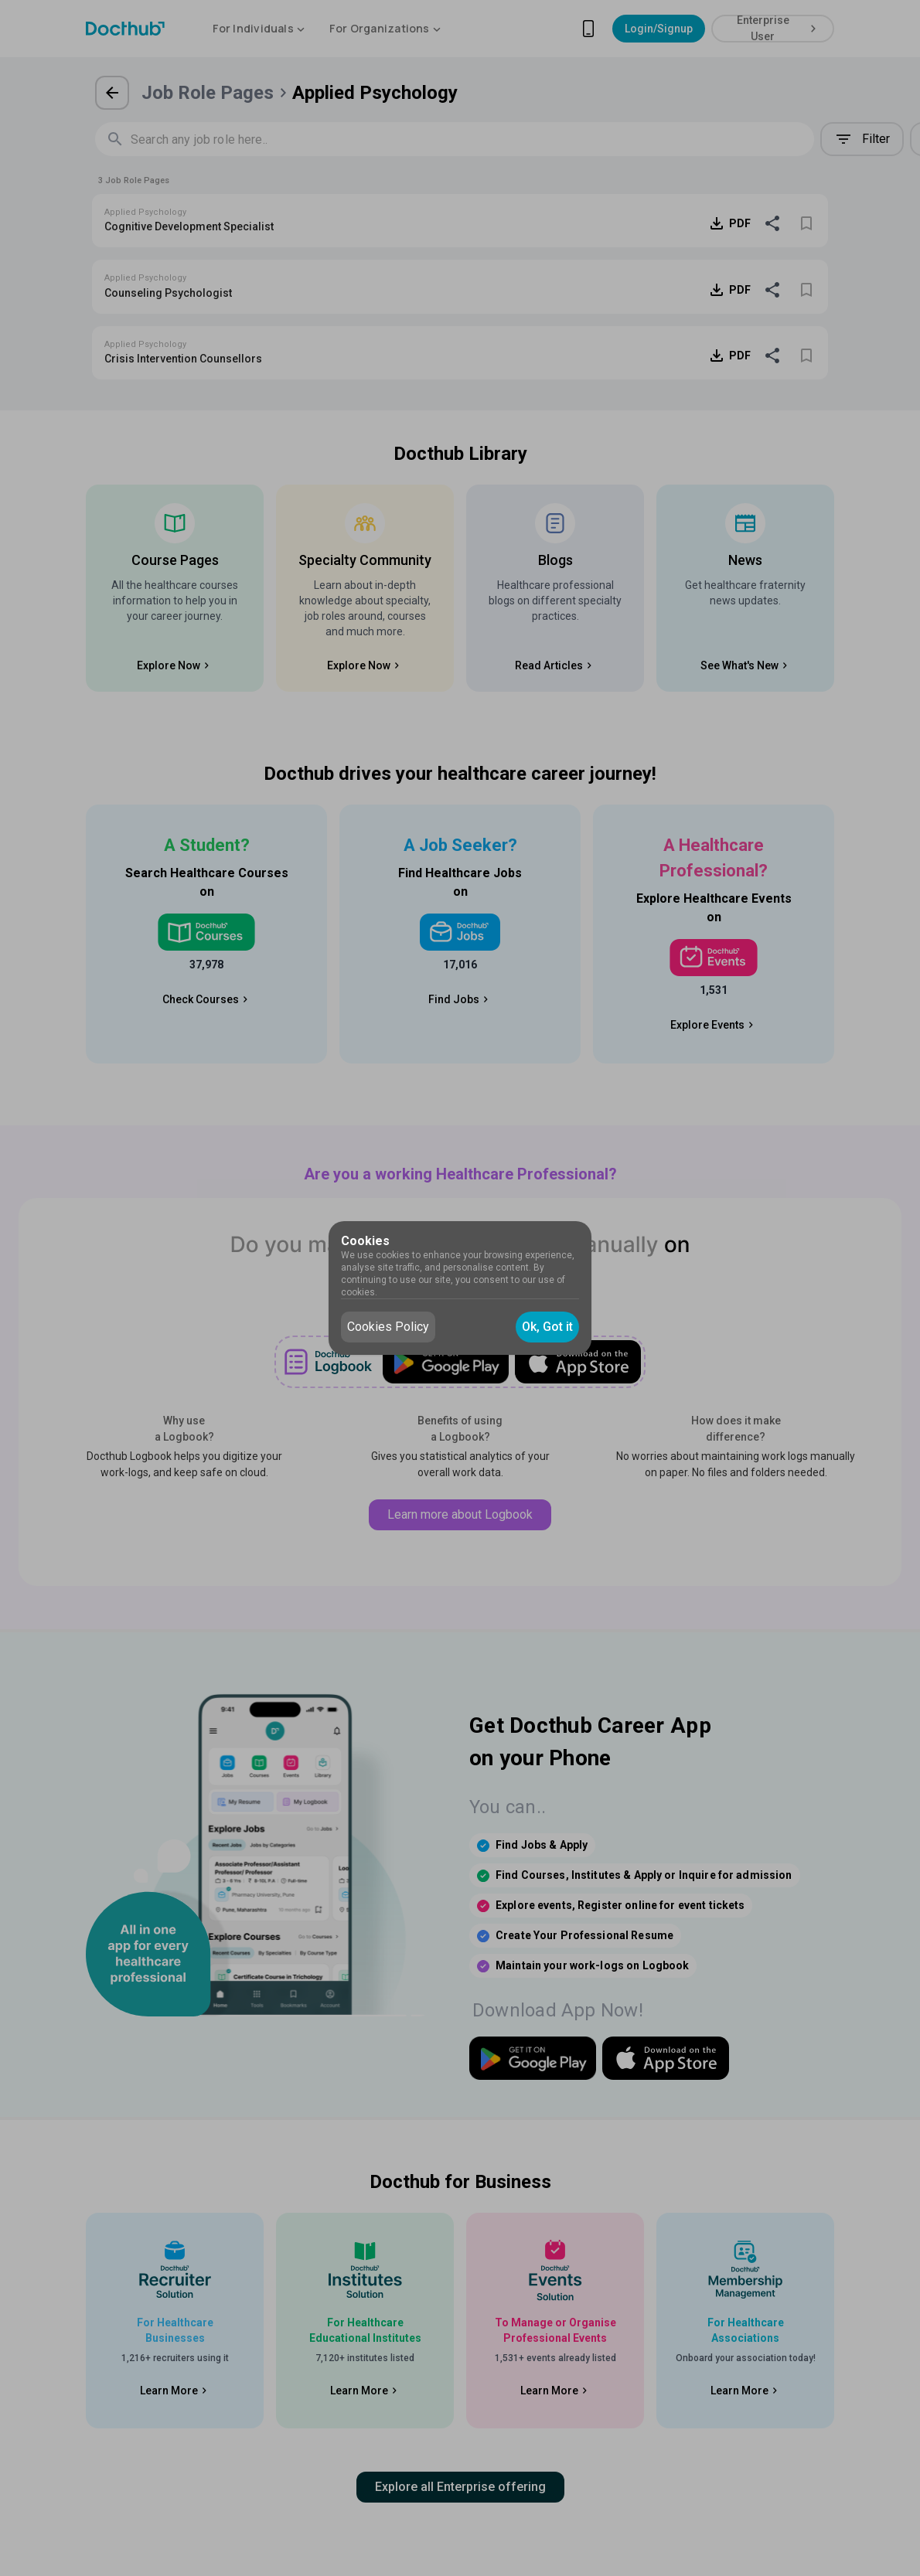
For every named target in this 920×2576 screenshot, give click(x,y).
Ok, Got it (547, 1326)
